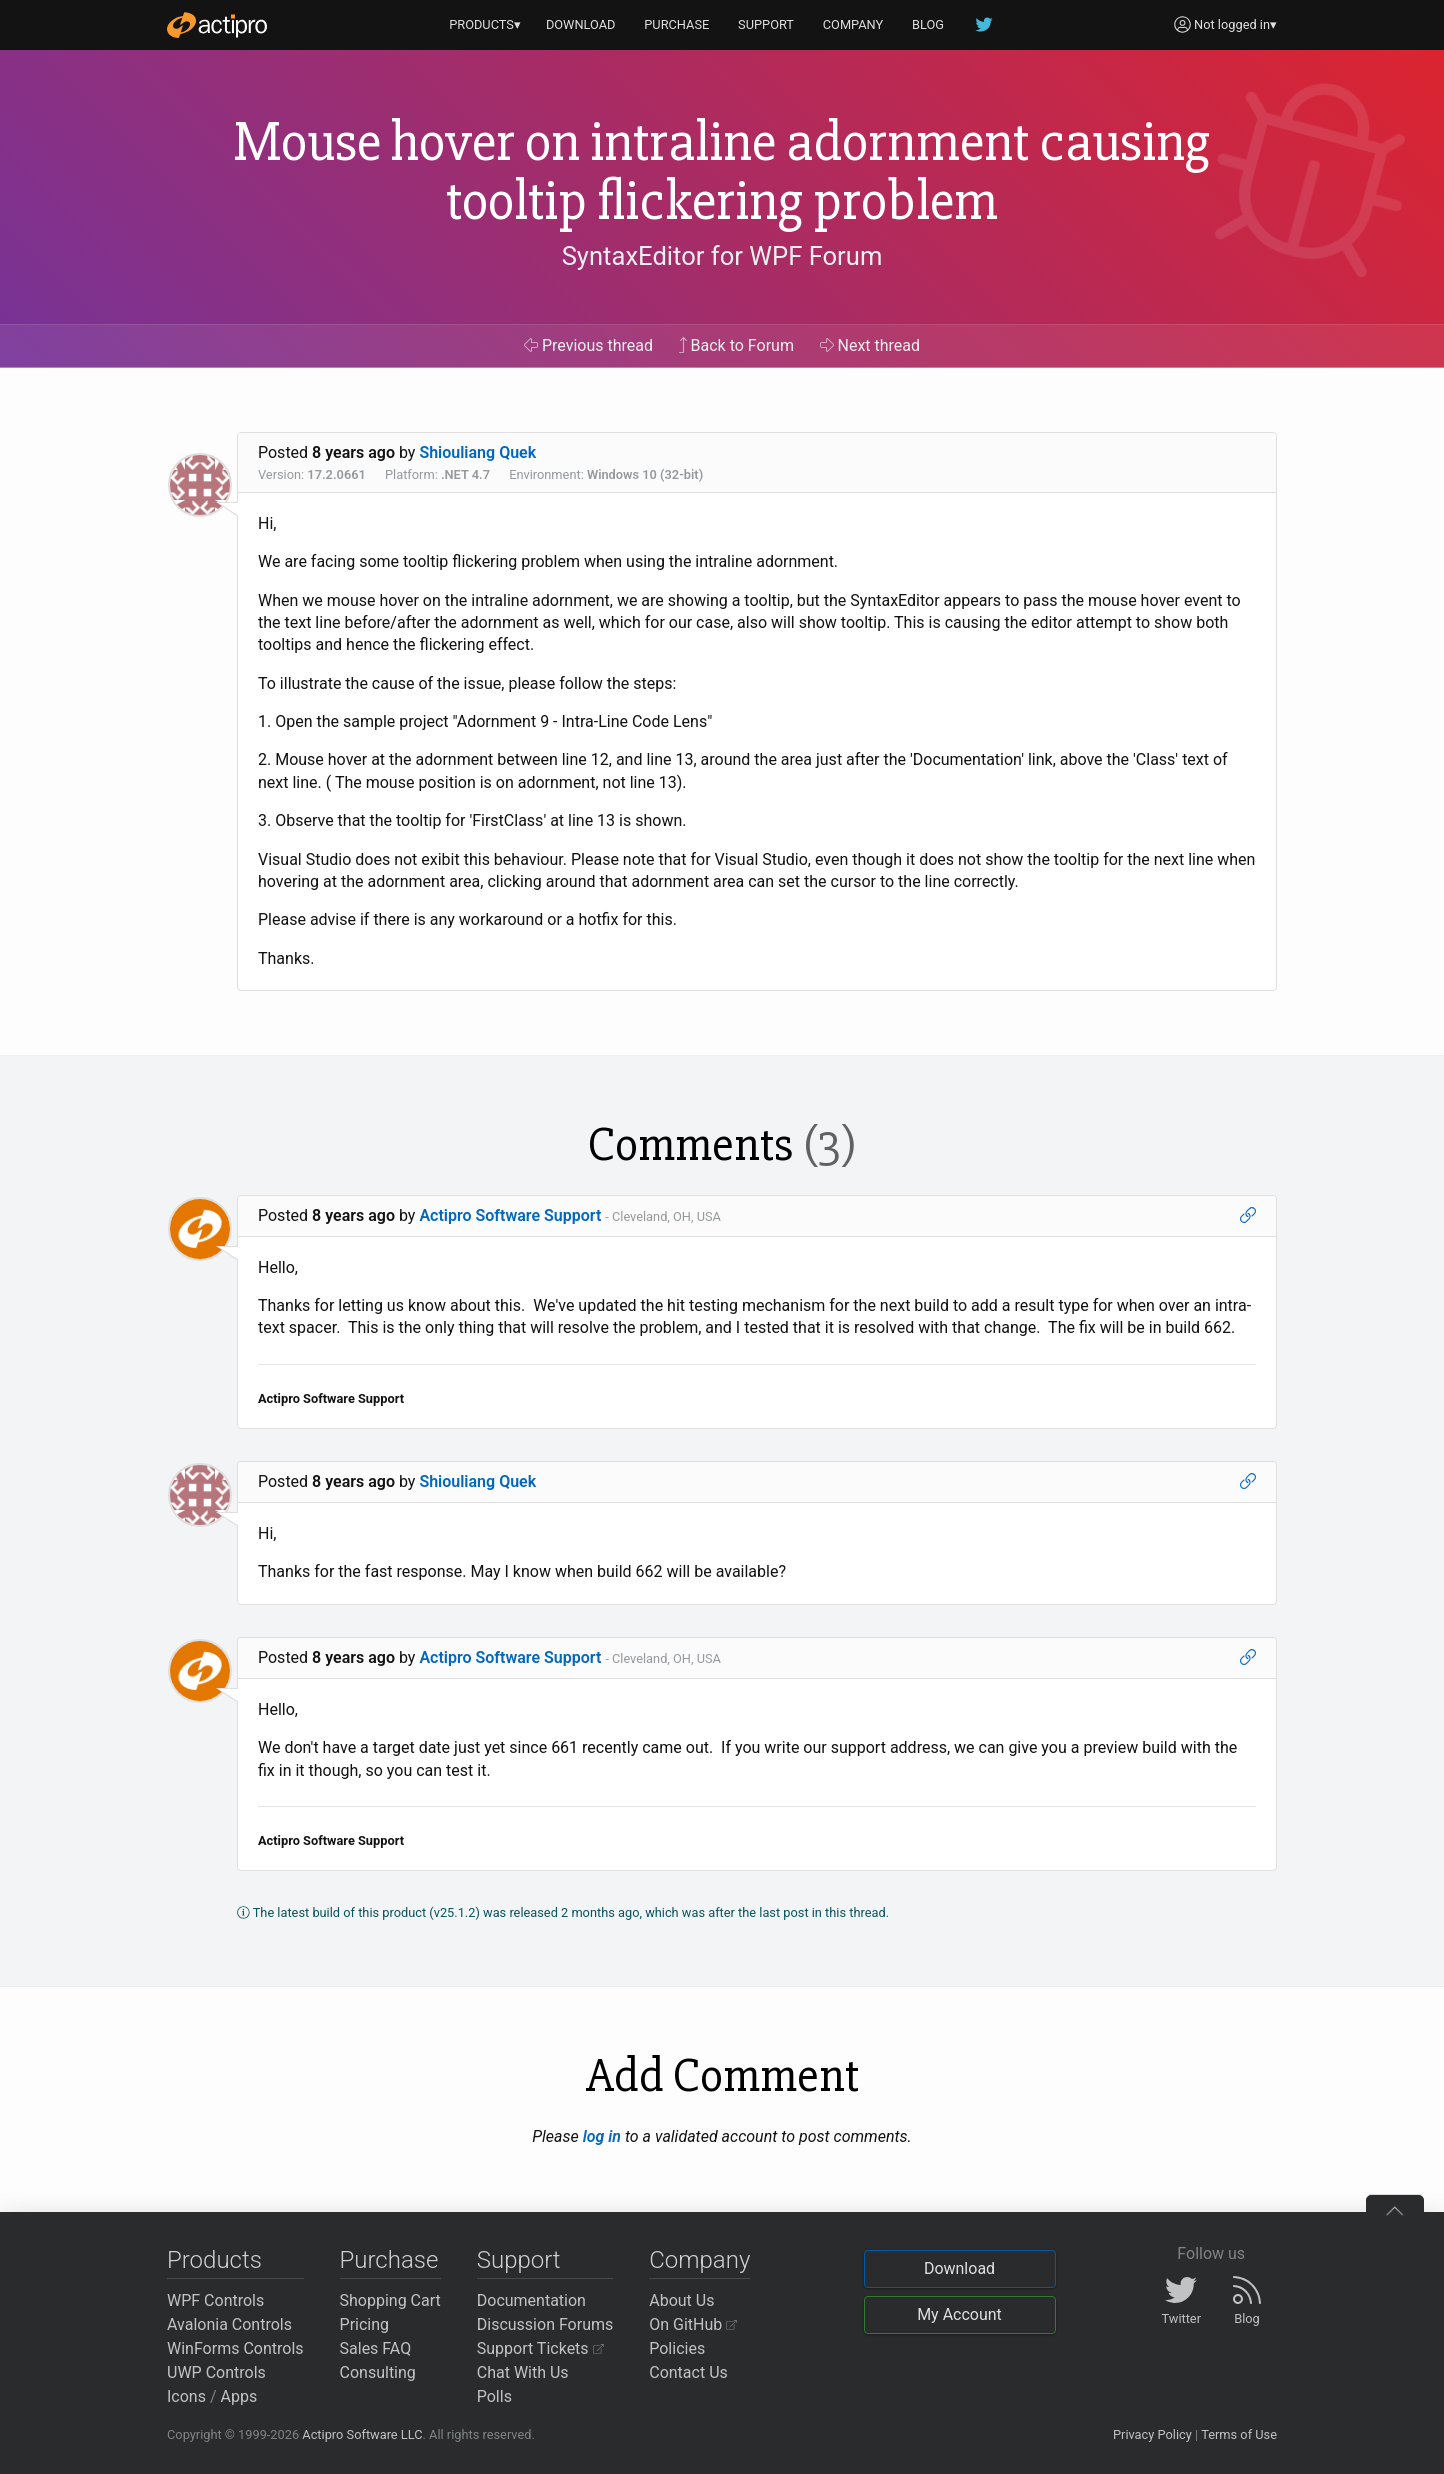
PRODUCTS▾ (485, 24)
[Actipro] (217, 25)
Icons (186, 2396)
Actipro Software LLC (362, 2434)
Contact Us (688, 2372)
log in (602, 2136)
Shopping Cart (390, 2300)
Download (959, 2268)
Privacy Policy (1152, 2434)
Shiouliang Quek (477, 452)
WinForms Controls (235, 2348)
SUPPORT (766, 24)
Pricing (365, 2324)
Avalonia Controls (229, 2324)
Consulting (378, 2372)
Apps (239, 2396)
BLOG (928, 24)
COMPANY (853, 24)
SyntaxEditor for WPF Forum (722, 256)
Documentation (531, 2300)
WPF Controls (215, 2300)
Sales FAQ (376, 2348)
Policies (677, 2348)
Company (699, 2260)
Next (870, 345)
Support (519, 2260)
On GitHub (693, 2324)
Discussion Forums (545, 2324)
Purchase (389, 2260)
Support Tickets (540, 2348)
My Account (959, 2314)
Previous (588, 345)
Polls (494, 2396)
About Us (681, 2300)
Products (214, 2260)
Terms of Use (1239, 2434)
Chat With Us (523, 2372)
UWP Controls (216, 2372)
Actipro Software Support (510, 1215)
